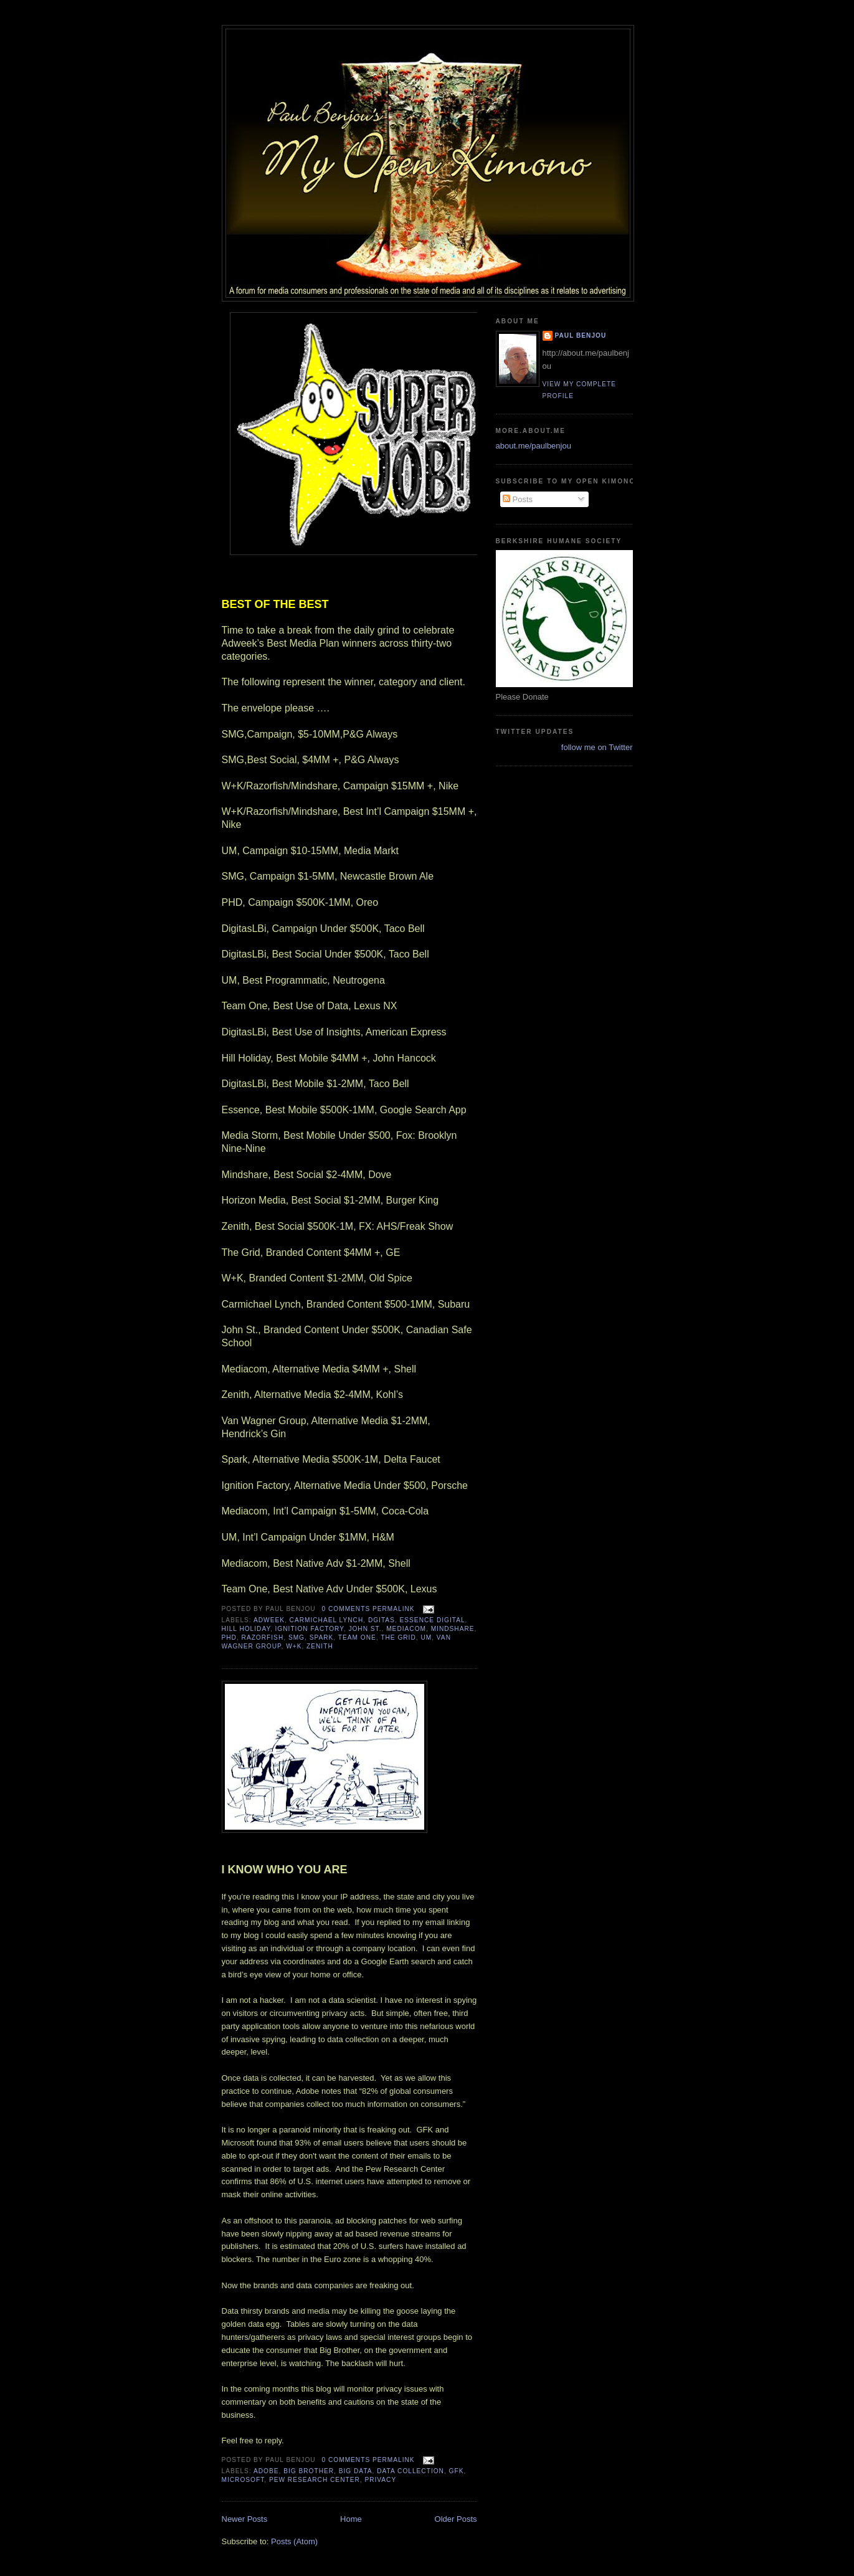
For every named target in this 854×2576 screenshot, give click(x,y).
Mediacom (406, 1628)
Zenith (319, 1646)
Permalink (393, 1608)
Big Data (355, 2471)
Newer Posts (245, 2519)
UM (426, 1637)
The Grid (398, 1637)
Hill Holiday (246, 1628)
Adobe (266, 2471)
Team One (357, 1637)
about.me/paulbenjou (533, 445)
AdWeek (269, 1620)
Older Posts (456, 2519)
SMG (296, 1637)
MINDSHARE (453, 1628)
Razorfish (263, 1637)
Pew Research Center (314, 2479)
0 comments (346, 1608)
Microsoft (243, 2479)
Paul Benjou (581, 335)
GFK (456, 2471)
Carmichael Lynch (327, 1620)
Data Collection (410, 2471)
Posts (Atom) (294, 2541)
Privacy (380, 2479)
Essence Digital (432, 1620)
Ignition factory (309, 1628)
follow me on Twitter (597, 747)
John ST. (364, 1628)
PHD (229, 1637)
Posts (518, 499)
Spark (322, 1637)
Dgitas (381, 1620)
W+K (293, 1646)
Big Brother (308, 2471)
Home (351, 2519)
